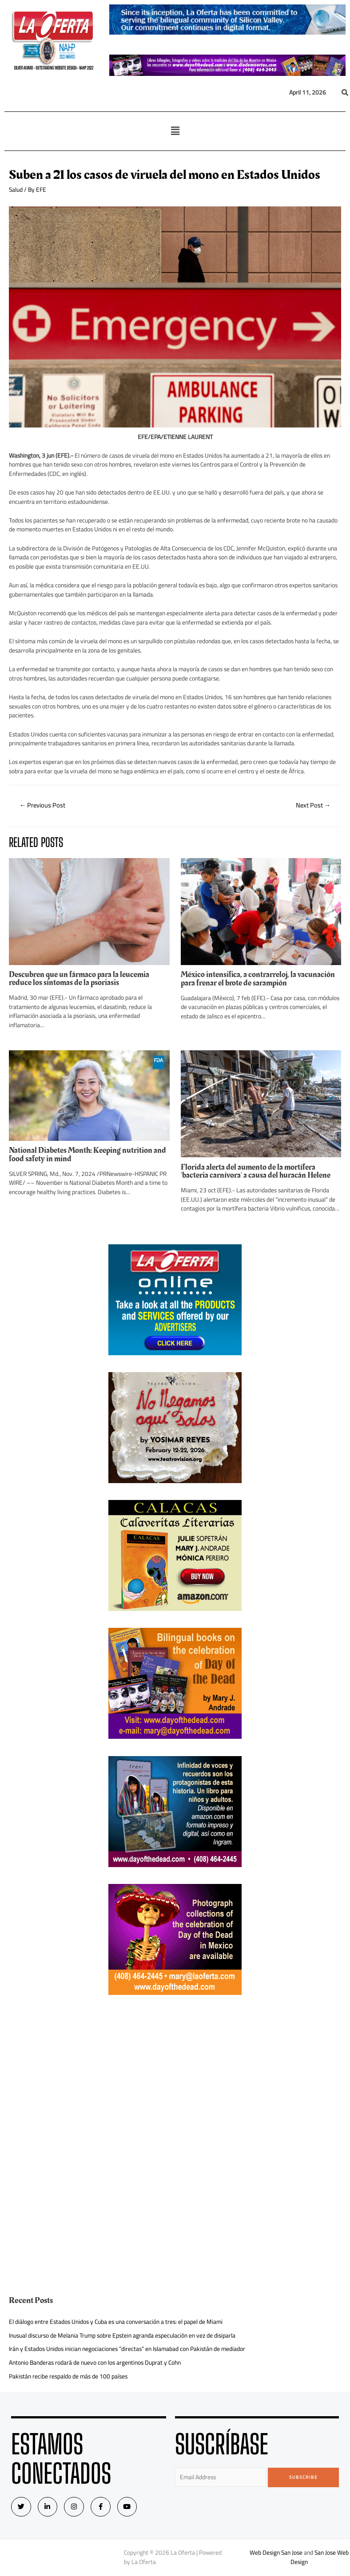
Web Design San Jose (276, 2553)
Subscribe (303, 2477)
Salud (16, 189)
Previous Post (43, 805)
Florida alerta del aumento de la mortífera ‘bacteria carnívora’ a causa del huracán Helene (255, 1171)
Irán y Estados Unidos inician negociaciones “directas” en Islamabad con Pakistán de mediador (127, 2348)
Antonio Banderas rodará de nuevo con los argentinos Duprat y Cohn (95, 2362)
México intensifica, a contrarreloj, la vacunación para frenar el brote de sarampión (258, 979)
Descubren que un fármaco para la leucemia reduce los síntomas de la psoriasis (79, 979)
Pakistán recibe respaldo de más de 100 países (68, 2376)
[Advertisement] (175, 2074)
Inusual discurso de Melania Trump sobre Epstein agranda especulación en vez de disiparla (122, 2335)
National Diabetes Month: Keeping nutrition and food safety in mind (87, 1154)
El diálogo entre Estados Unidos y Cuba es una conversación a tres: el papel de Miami (116, 2321)
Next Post (313, 805)
